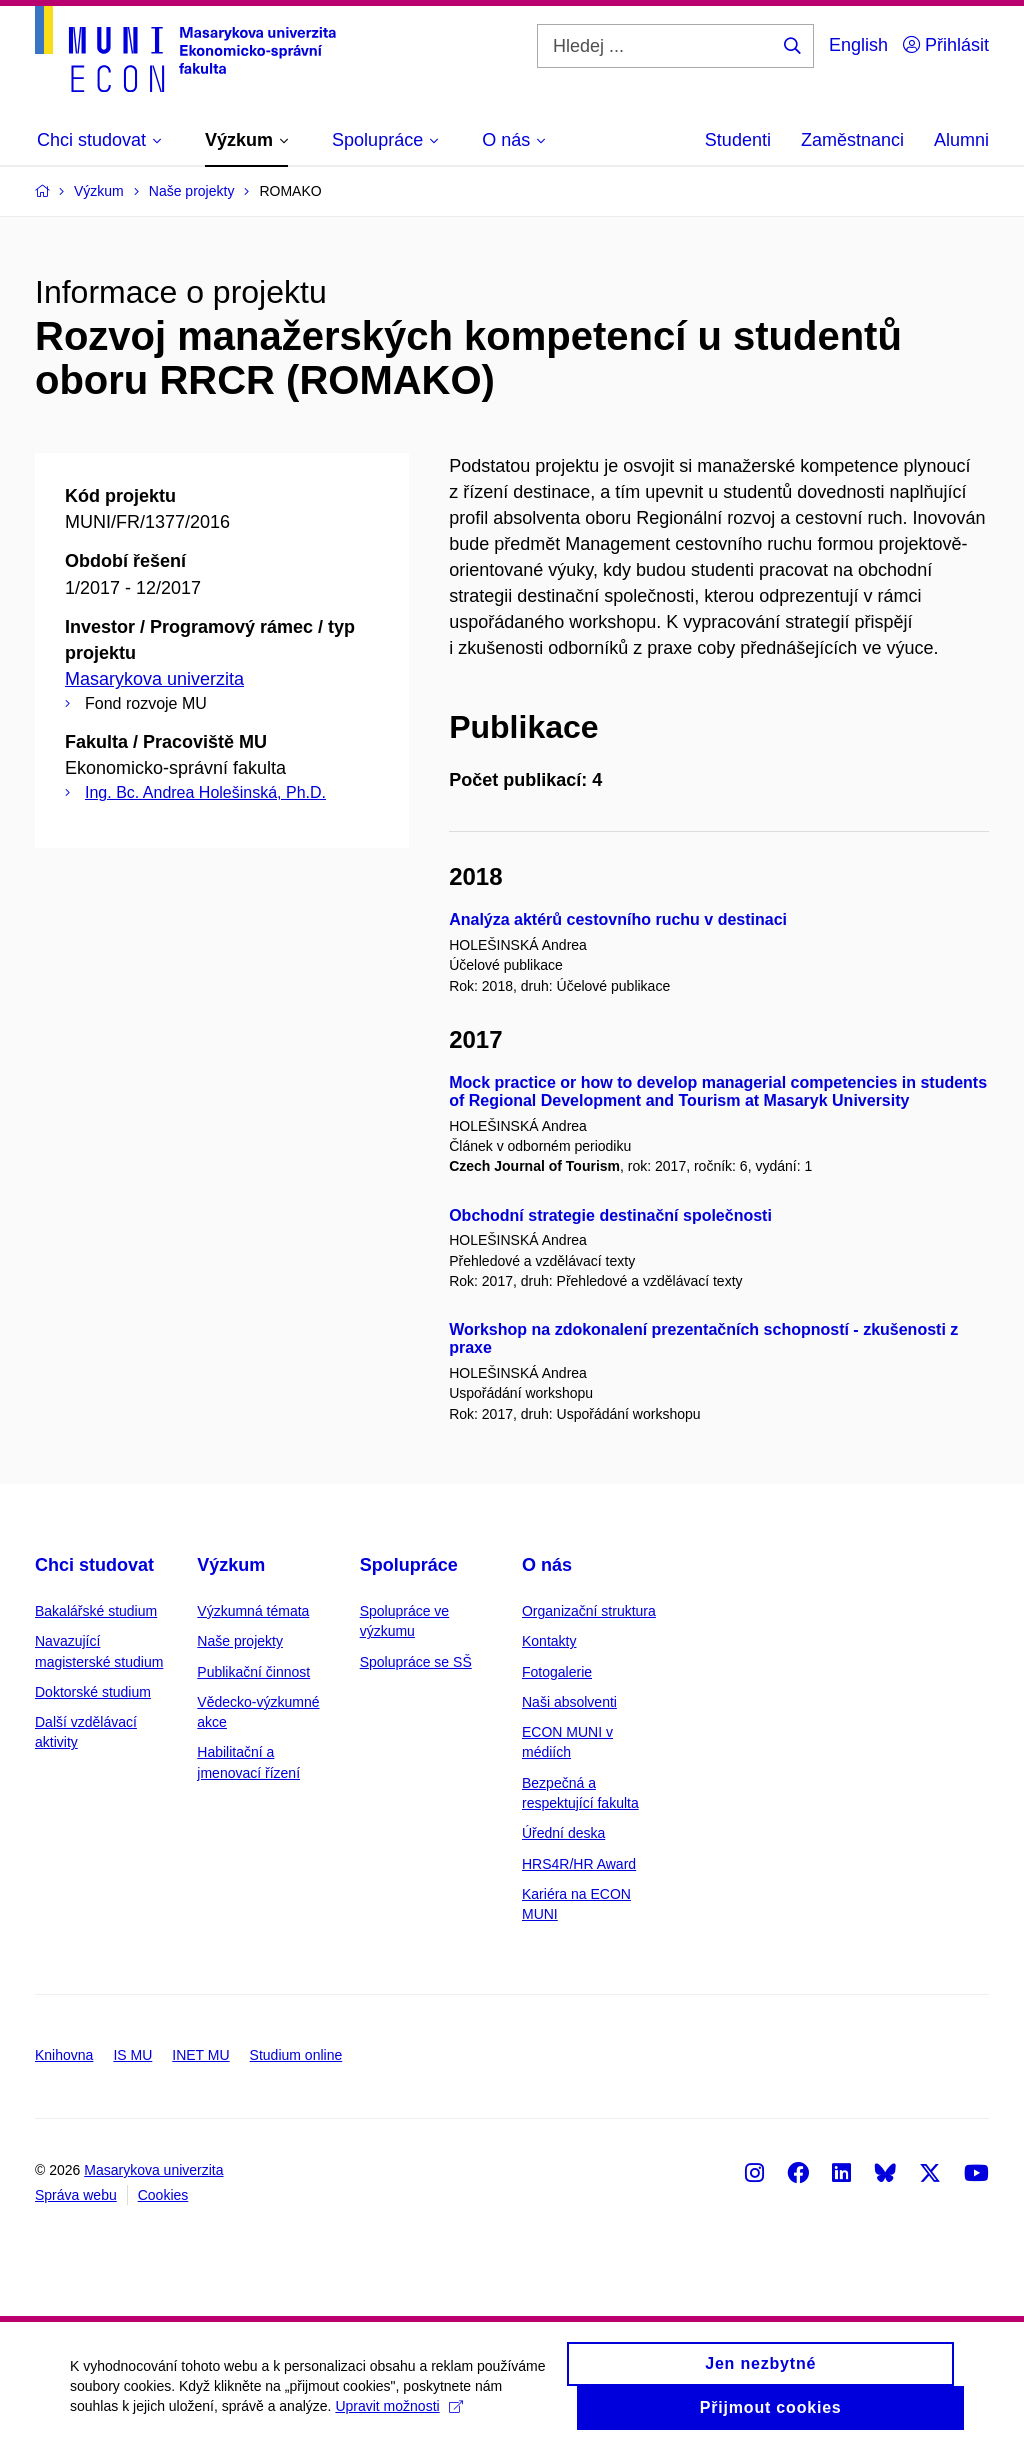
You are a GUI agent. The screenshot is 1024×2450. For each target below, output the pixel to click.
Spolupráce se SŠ (416, 1662)
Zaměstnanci (852, 140)
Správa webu (76, 2195)
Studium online (296, 2055)
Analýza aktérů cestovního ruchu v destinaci (618, 919)
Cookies (163, 2195)
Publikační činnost (253, 1672)
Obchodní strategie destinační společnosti (610, 1215)
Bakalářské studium (96, 1611)
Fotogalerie (557, 1672)
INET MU (200, 2055)
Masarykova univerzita (154, 679)
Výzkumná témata (253, 1611)
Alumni (961, 140)
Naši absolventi (569, 1702)
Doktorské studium (93, 1692)
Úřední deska (563, 1833)
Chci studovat (94, 1565)
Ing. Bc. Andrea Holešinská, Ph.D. (205, 792)
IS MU (132, 2055)
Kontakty (549, 1641)
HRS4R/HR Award (579, 1864)
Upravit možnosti (398, 2416)
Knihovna (64, 2055)
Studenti (738, 140)
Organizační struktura (589, 1611)
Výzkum (231, 1565)
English (858, 45)
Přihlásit (946, 45)
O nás (547, 1565)
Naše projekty (240, 1641)
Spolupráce (409, 1565)
